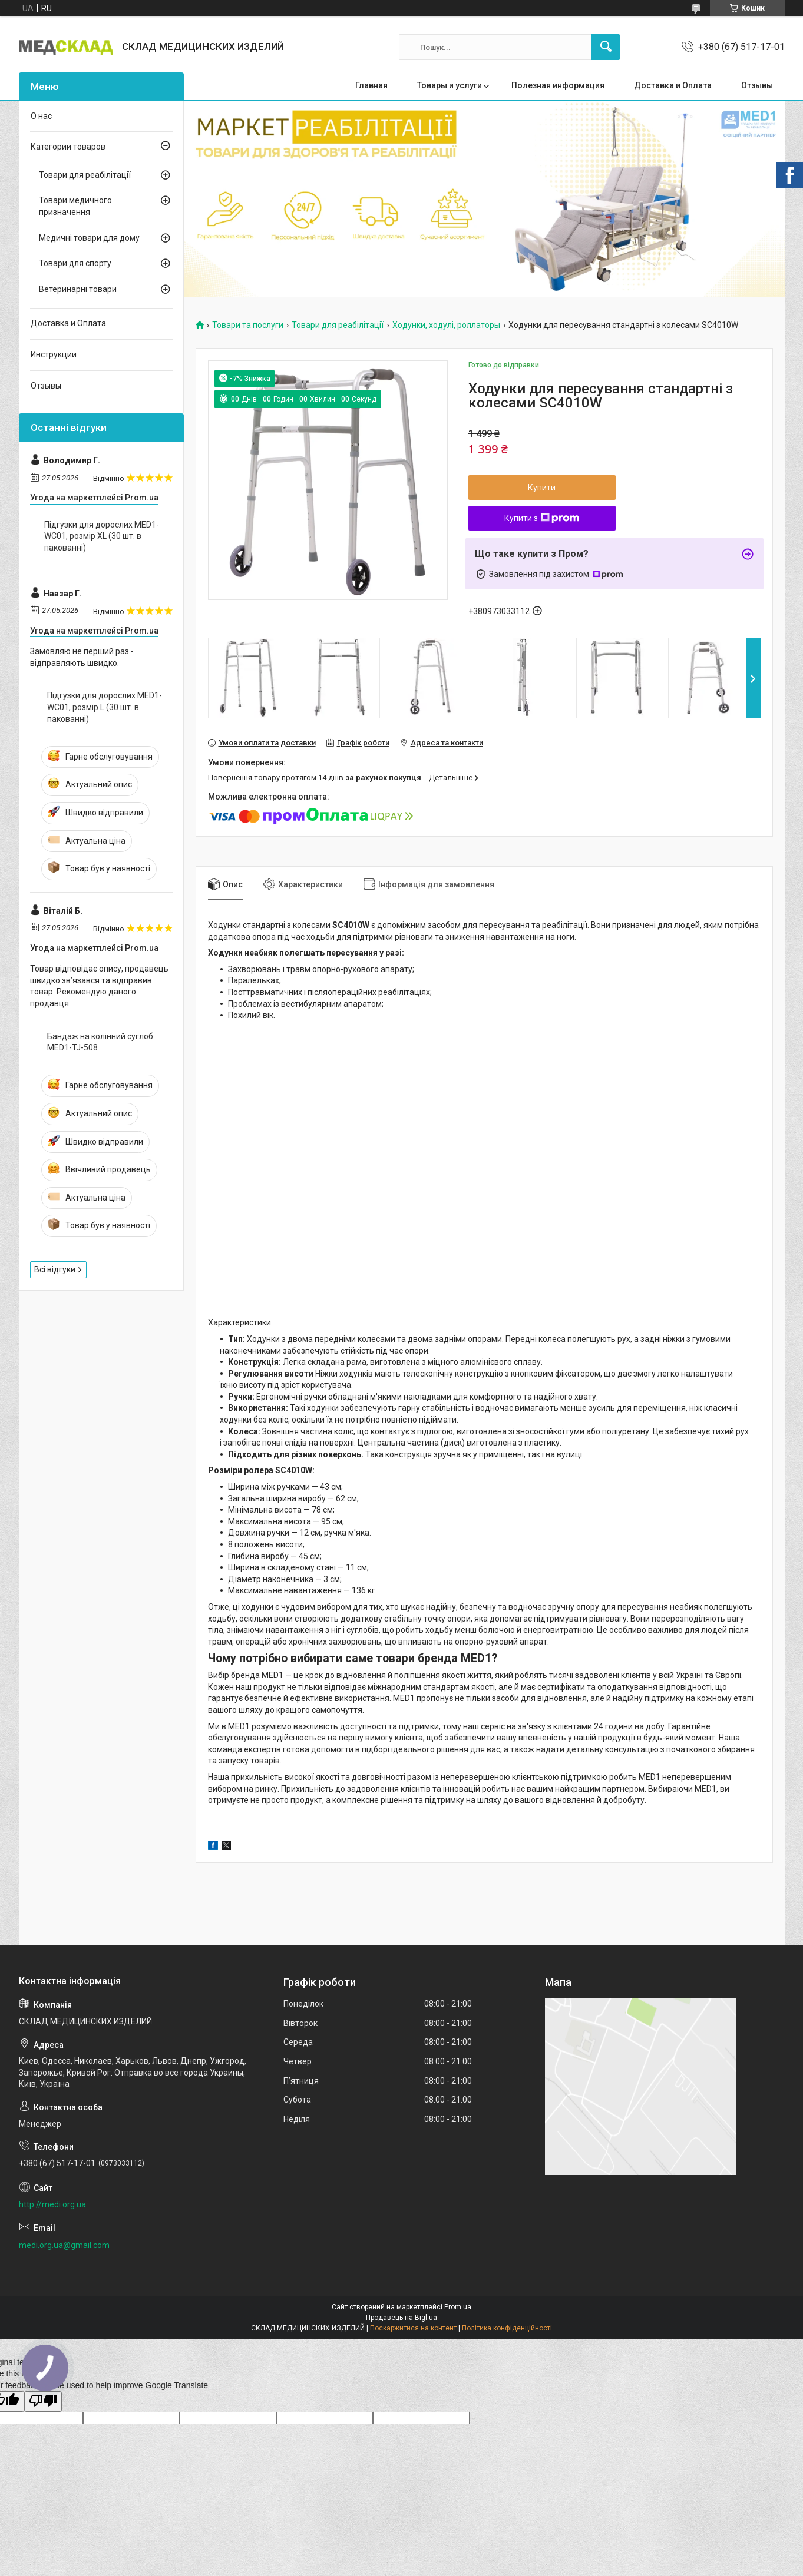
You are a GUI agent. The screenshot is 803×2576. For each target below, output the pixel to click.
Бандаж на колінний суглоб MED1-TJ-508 (100, 1042)
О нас (41, 116)
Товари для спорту (75, 263)
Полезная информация (557, 85)
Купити (542, 487)
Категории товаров (68, 146)
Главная (371, 85)
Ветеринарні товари (78, 289)
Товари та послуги (247, 325)
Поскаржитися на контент (413, 2328)
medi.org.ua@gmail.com (64, 2245)
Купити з (541, 518)
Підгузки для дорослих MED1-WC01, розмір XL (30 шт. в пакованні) (101, 536)
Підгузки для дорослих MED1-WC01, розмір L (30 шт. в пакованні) (104, 707)
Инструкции (54, 354)
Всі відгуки (54, 1269)
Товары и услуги (449, 85)
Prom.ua (457, 2307)
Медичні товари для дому (89, 238)
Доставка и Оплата (673, 85)
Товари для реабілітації (338, 325)
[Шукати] (605, 47)
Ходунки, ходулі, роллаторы (446, 325)
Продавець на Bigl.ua (401, 2317)
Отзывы (757, 85)
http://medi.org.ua (52, 2204)
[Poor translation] (43, 2401)
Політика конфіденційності (507, 2328)
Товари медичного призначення (75, 206)
